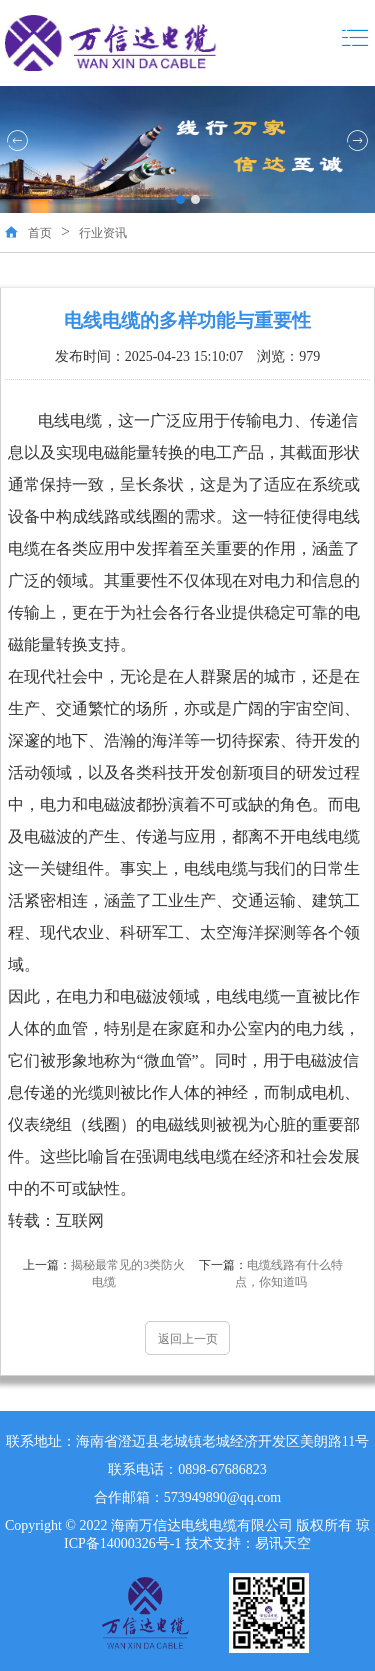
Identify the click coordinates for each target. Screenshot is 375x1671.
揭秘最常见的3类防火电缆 (104, 1273)
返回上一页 (188, 1339)
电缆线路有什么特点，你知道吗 (271, 1273)
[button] (180, 199)
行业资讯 (103, 233)
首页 (40, 233)
